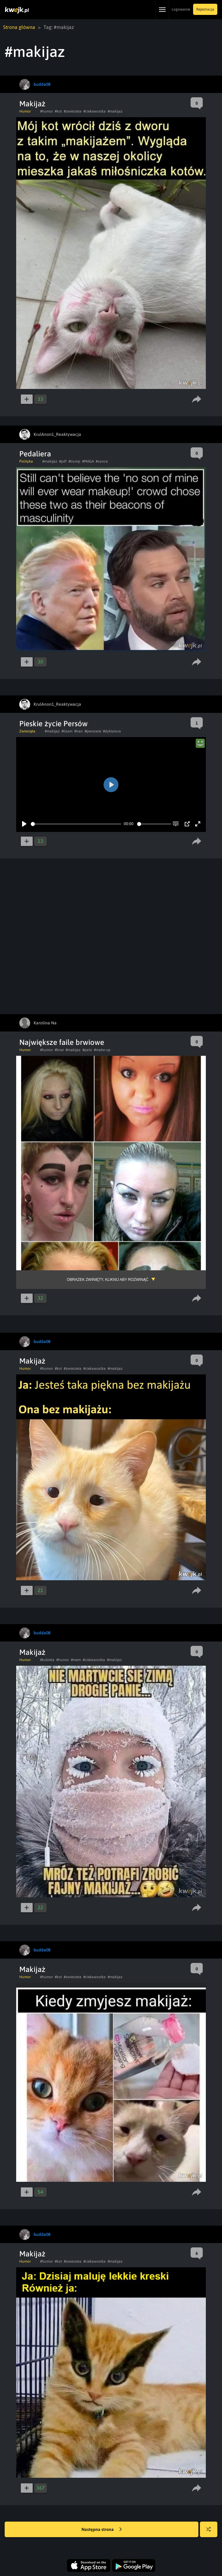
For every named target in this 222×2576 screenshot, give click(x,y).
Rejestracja (205, 9)
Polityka (26, 461)
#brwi (59, 1050)
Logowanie (181, 9)
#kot (58, 111)
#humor (46, 111)
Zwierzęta (27, 731)
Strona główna (19, 27)
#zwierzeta (72, 111)
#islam (67, 731)
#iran (78, 731)
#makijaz (115, 111)
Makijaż (32, 103)
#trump (74, 461)
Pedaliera (35, 454)
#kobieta (47, 1660)
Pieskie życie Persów (53, 723)
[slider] (76, 824)
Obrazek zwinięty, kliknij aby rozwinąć (107, 1279)
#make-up (102, 1050)
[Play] (24, 824)
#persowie (93, 731)
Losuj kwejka (211, 2532)
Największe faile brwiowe (61, 1042)
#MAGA (88, 461)
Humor (25, 111)
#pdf (63, 461)
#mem (76, 1660)
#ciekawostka (94, 111)
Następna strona (101, 2529)
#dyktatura (112, 731)
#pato (87, 1050)
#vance (102, 461)
